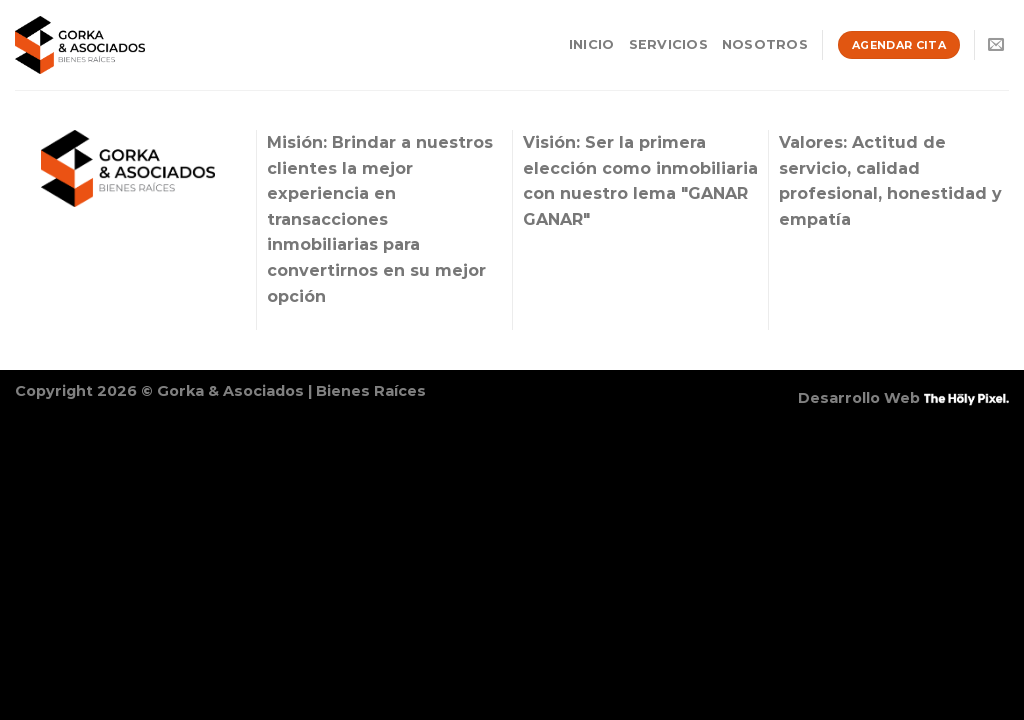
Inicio (592, 44)
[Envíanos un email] (996, 45)
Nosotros (765, 44)
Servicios (668, 44)
